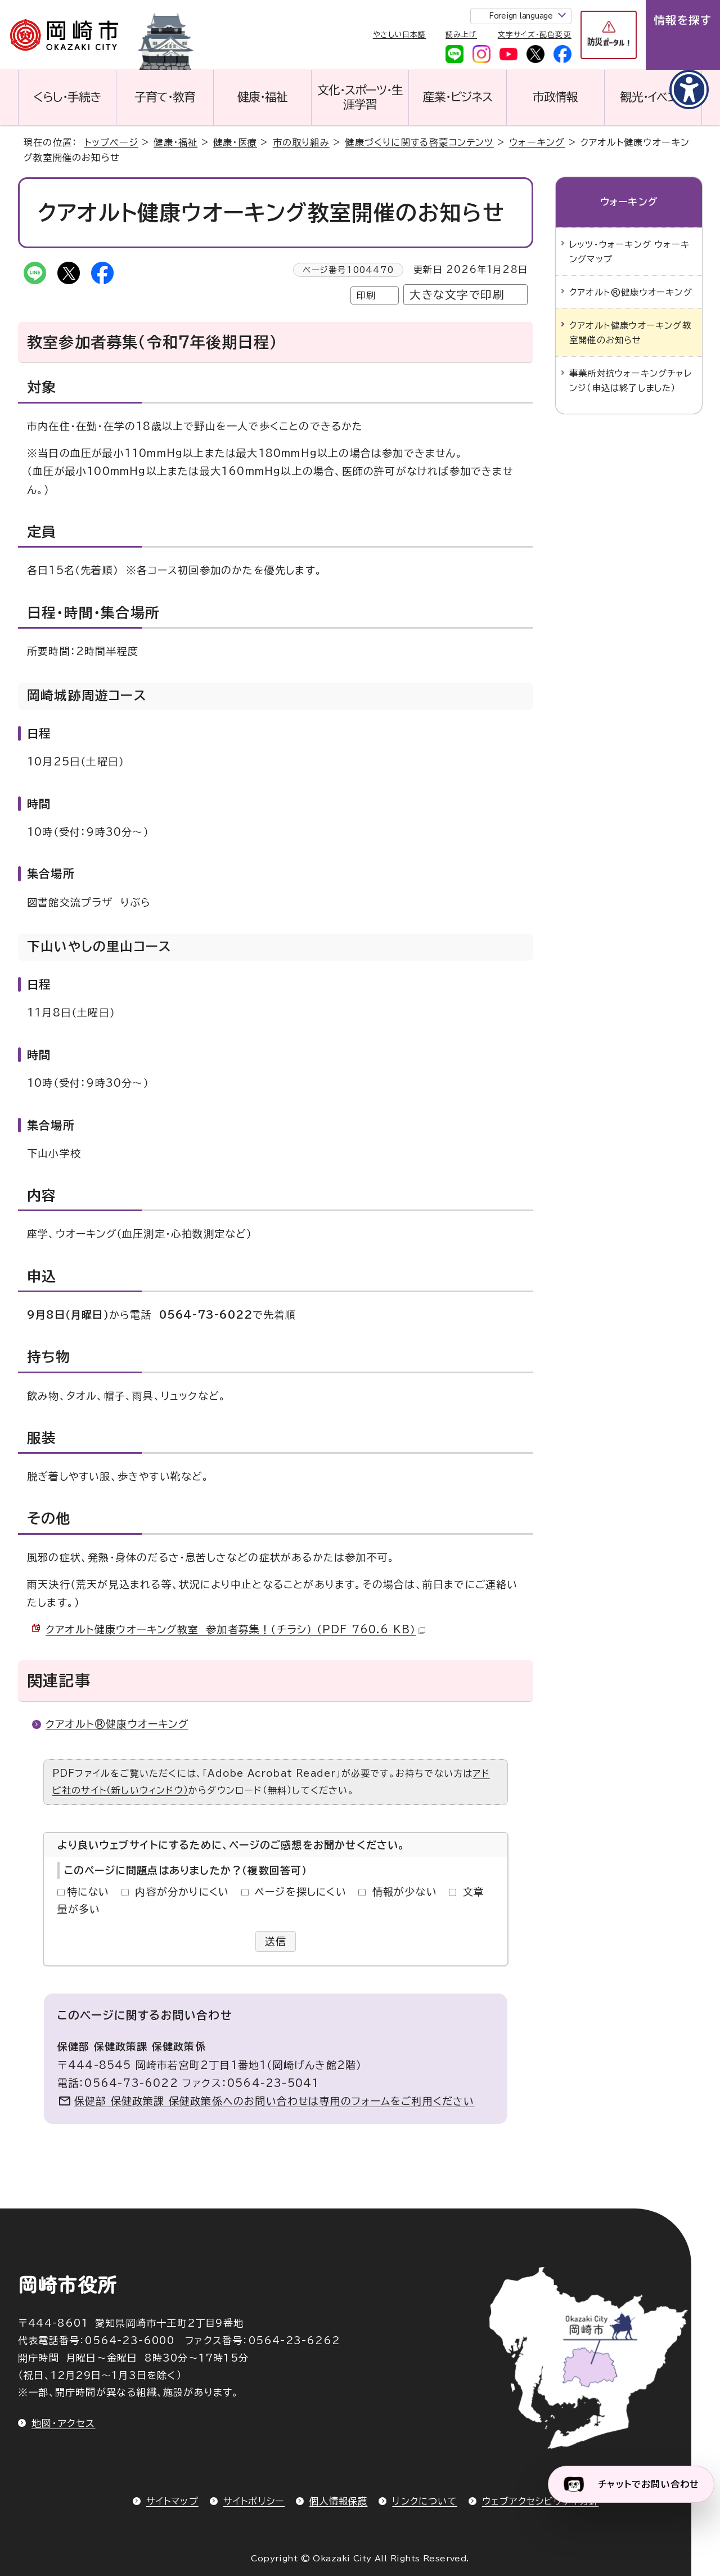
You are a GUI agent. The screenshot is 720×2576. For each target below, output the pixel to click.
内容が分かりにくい (182, 1892)
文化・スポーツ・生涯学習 (360, 97)
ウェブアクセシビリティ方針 (540, 2501)
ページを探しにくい (300, 1892)
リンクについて (424, 2501)
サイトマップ (172, 2501)
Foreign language (521, 16)
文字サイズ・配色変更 (535, 34)
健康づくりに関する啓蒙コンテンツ (419, 142)
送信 (276, 1941)
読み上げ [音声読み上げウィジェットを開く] (461, 34)
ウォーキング (537, 142)
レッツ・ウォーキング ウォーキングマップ (629, 251)
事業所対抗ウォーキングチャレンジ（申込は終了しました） (630, 380)
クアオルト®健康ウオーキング (117, 1724)
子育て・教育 (164, 96)
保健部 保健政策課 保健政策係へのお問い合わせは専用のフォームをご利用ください (274, 2101)
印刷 (366, 295)
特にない (88, 1892)
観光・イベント (653, 96)
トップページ (111, 142)
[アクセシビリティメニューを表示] (689, 89)
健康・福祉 (262, 96)
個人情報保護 (338, 2501)
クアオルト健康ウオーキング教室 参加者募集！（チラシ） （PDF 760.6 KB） (235, 1629)
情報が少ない (404, 1892)
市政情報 (555, 96)
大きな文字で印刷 (457, 294)
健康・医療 (235, 142)
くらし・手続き (67, 96)
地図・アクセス (63, 2423)
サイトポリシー (254, 2501)
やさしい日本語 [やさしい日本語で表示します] (399, 34)
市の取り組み (301, 142)
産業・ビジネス (457, 96)
